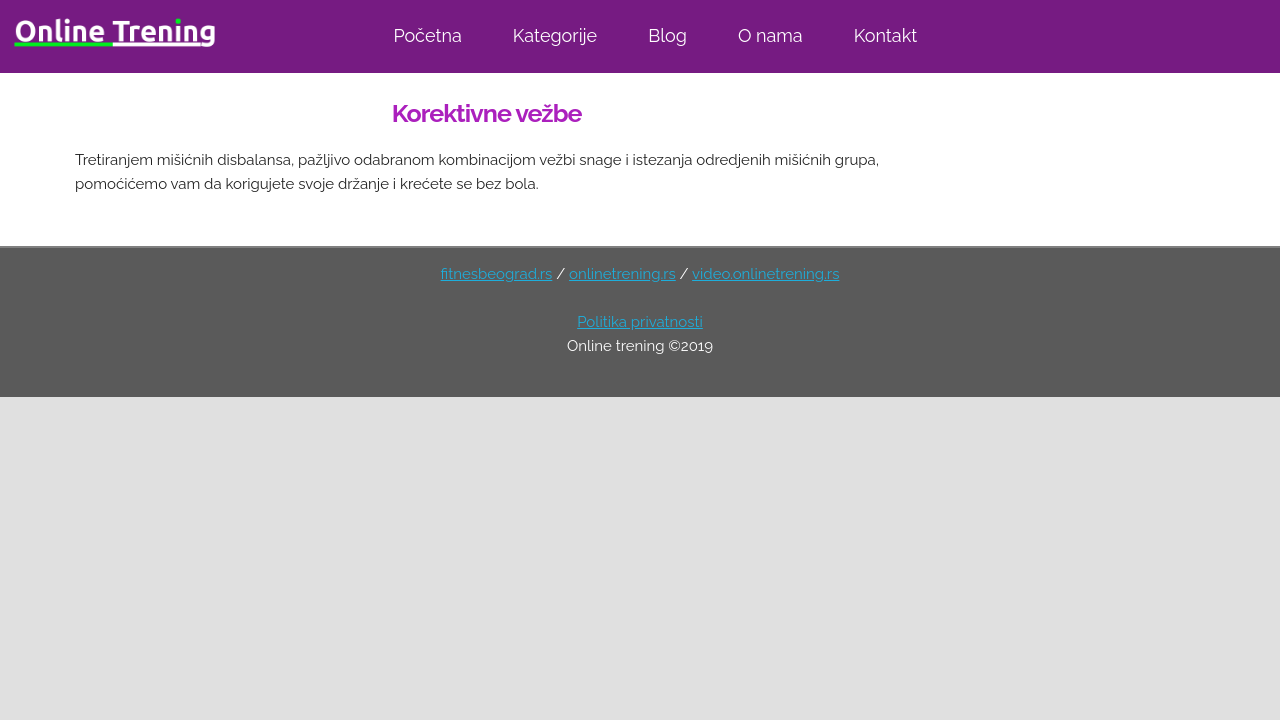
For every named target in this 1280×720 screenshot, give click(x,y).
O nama (770, 35)
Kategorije (555, 35)
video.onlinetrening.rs (765, 274)
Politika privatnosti (640, 322)
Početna (427, 35)
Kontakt (886, 35)
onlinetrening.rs (622, 274)
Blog (667, 35)
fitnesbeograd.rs (497, 274)
